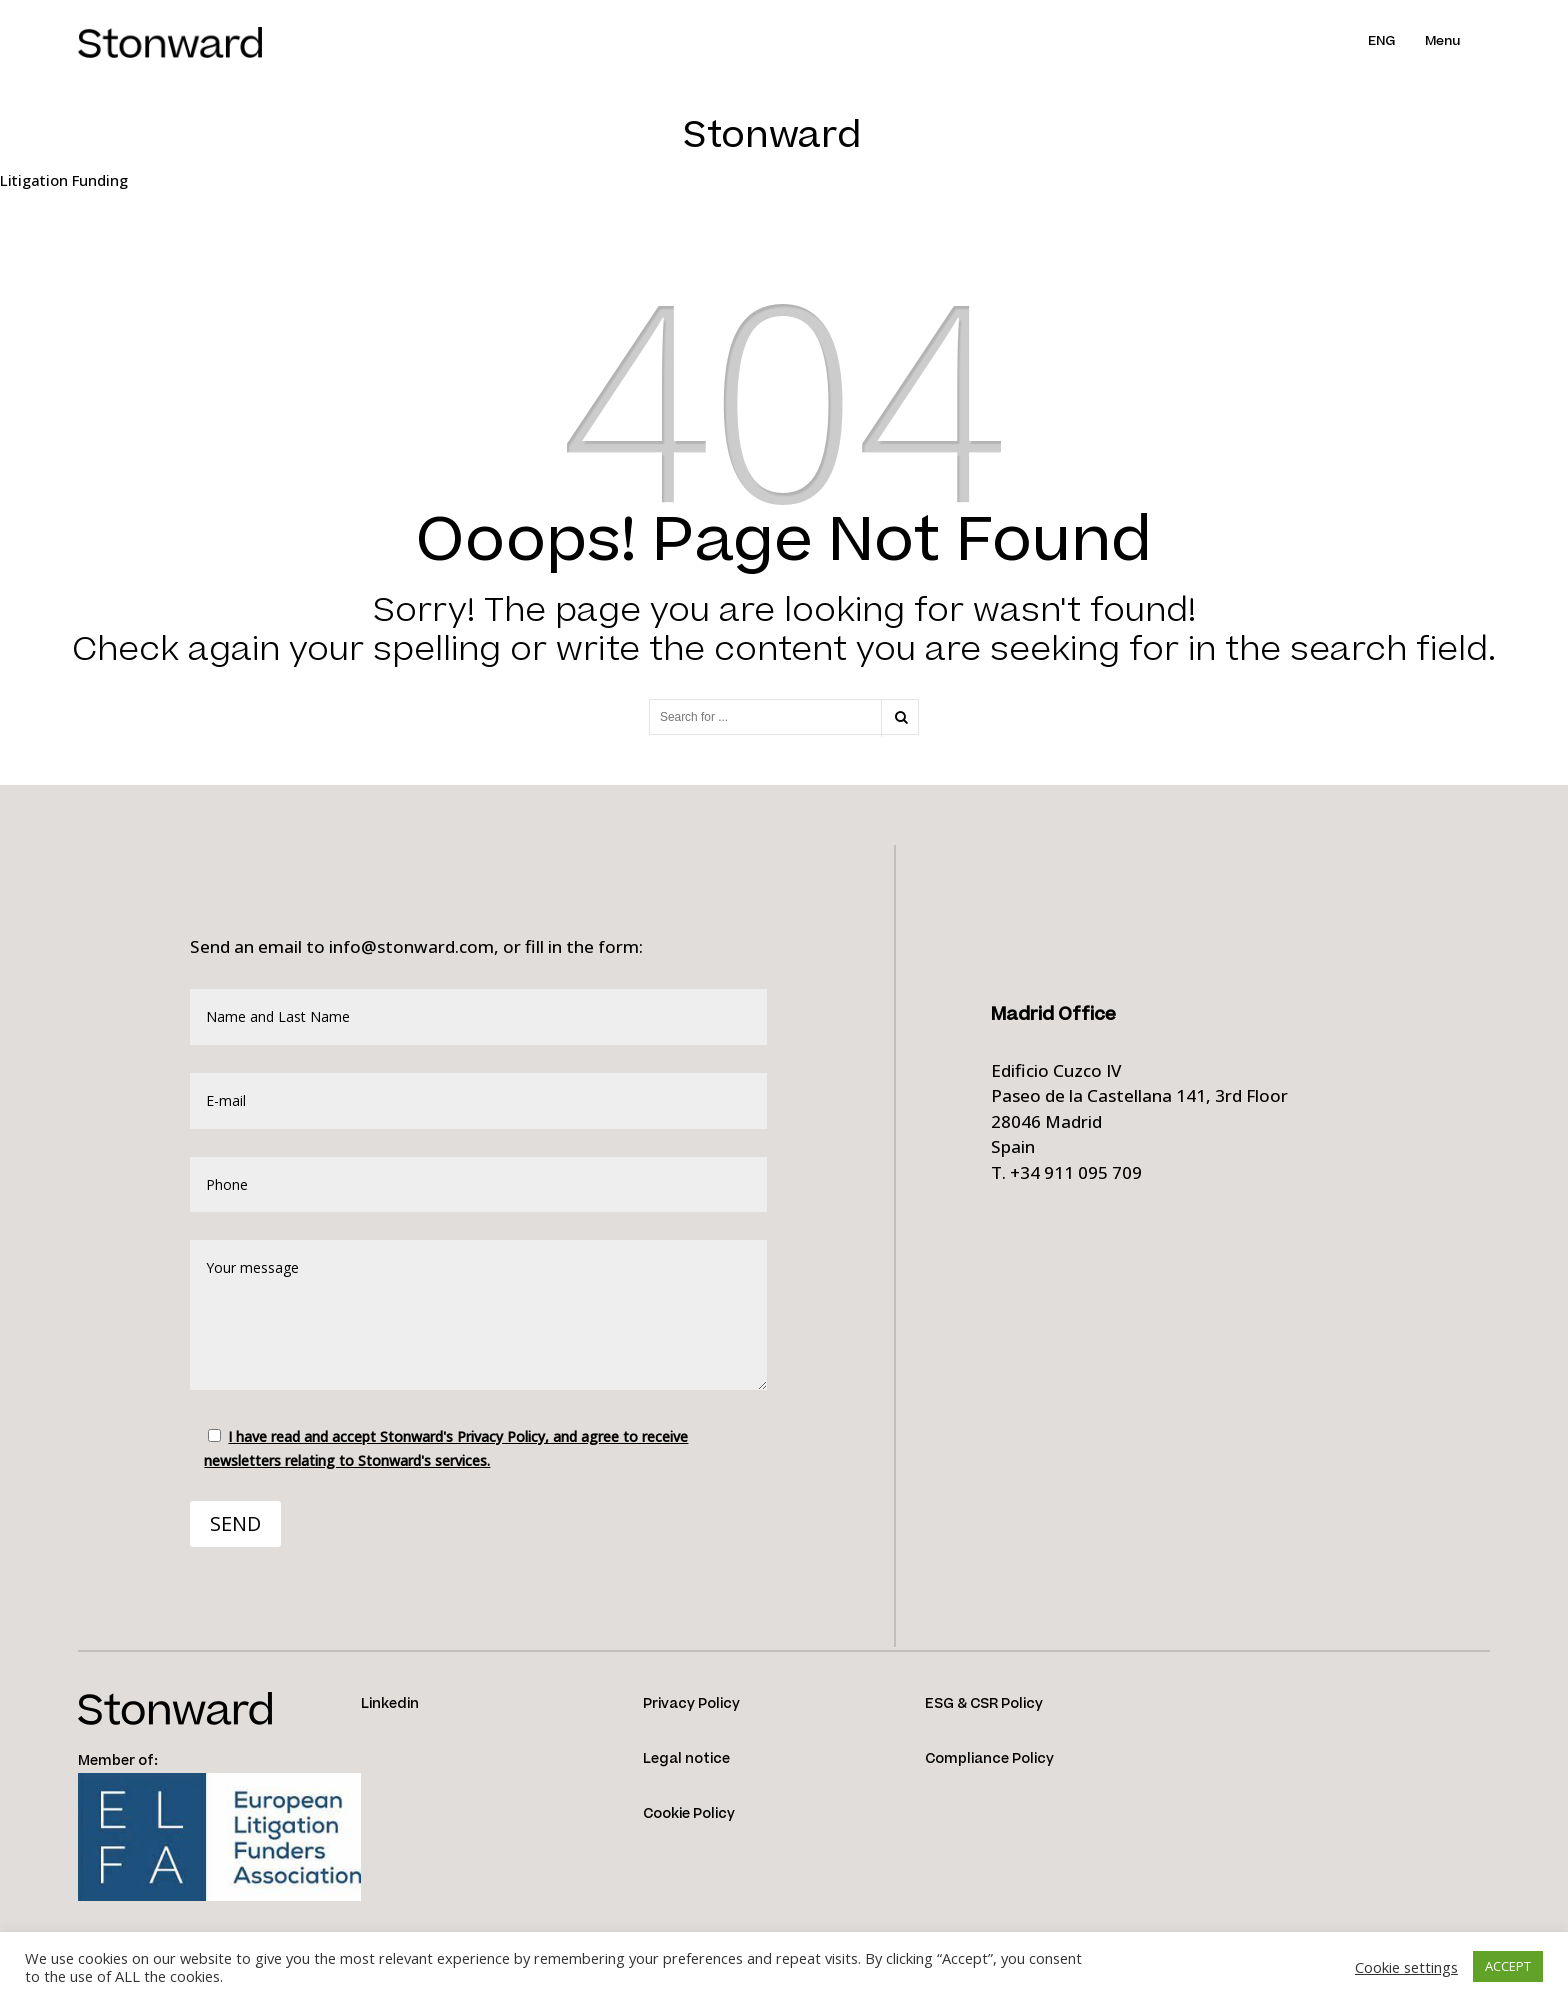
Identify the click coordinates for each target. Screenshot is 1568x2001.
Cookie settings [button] (1406, 1967)
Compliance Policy (989, 1759)
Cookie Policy (689, 1814)
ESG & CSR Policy (984, 1704)
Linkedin (390, 1704)
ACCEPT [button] (1508, 1966)
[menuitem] (1396, 41)
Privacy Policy (691, 1704)
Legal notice (686, 1759)
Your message (478, 1315)
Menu (1442, 41)
